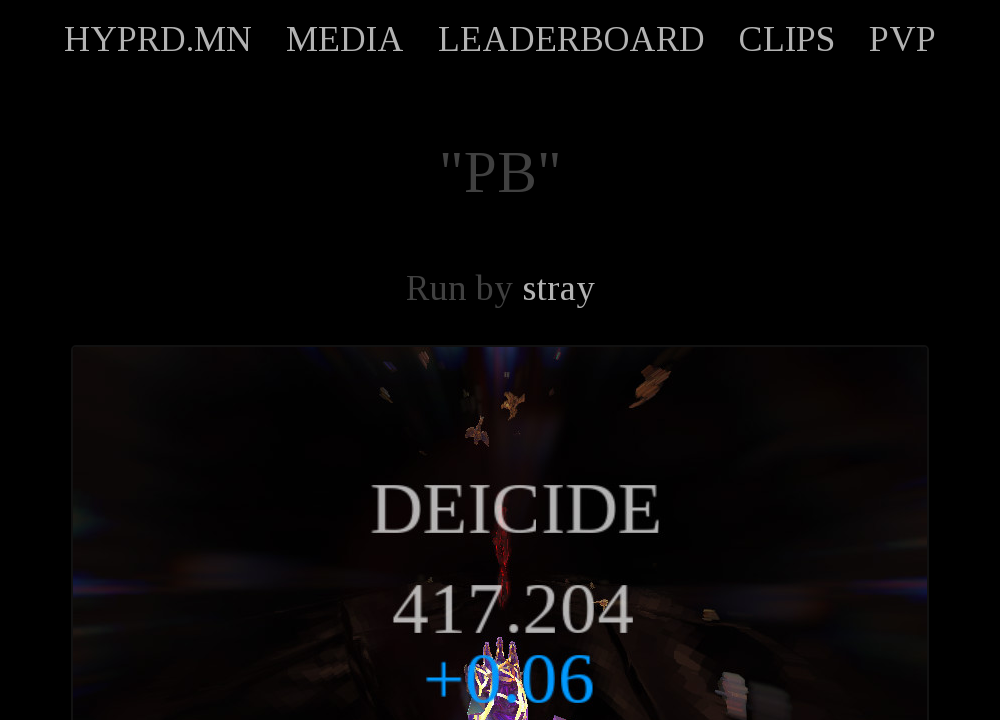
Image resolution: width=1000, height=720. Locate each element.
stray (558, 288)
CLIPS (787, 39)
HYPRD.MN (158, 39)
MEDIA (345, 39)
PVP (902, 39)
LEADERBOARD (571, 39)
